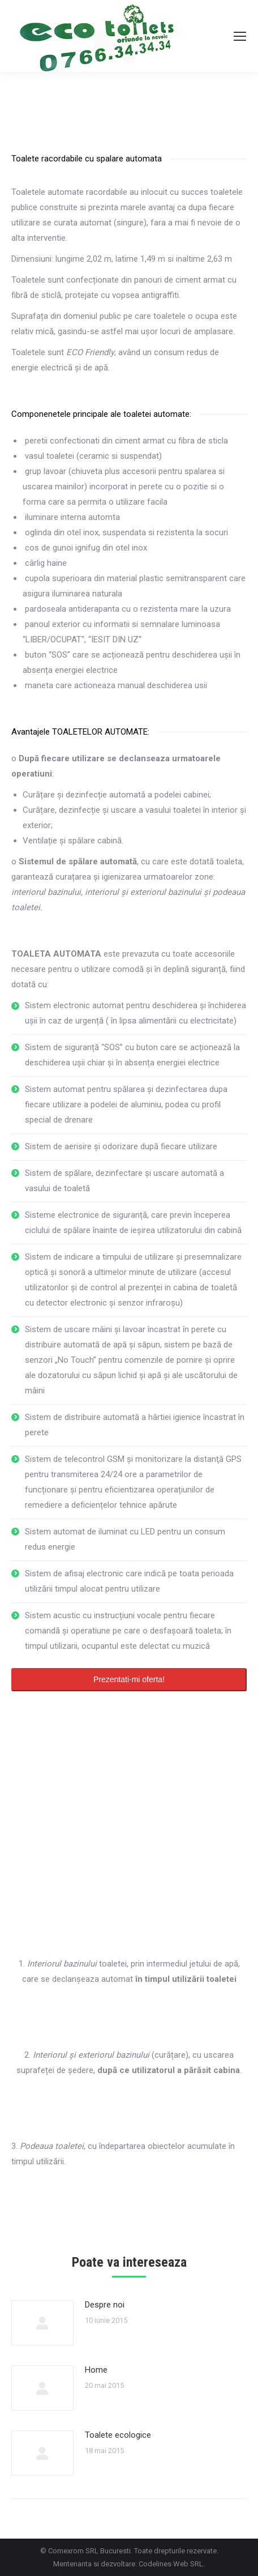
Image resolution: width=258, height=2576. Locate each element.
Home (96, 2370)
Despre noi (104, 2305)
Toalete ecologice (118, 2435)
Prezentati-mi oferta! (129, 1679)
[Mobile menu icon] (240, 36)
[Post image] (42, 2322)
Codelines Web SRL (171, 2564)
